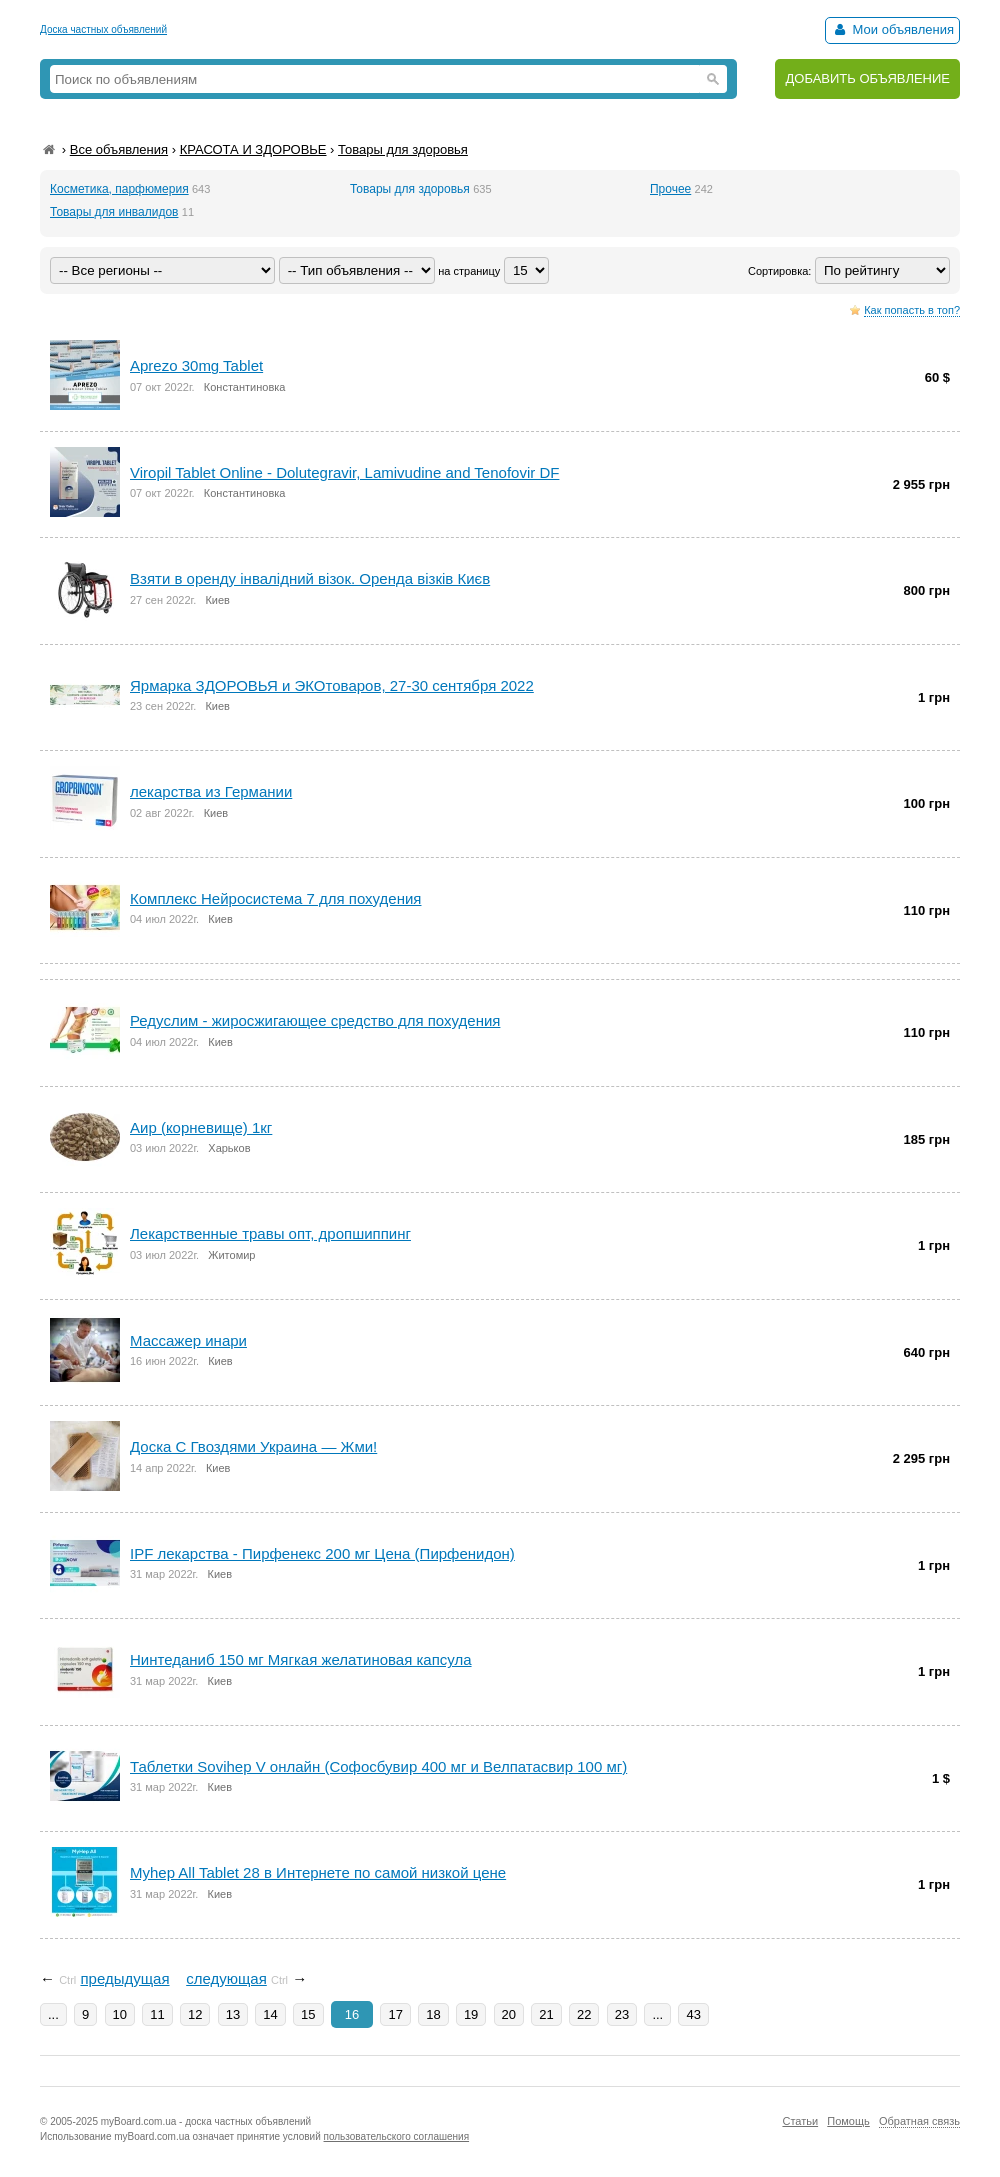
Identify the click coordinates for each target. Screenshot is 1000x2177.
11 (157, 2014)
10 (120, 2014)
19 (471, 2014)
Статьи (800, 2121)
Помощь (848, 2121)
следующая (226, 1978)
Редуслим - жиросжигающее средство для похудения (315, 1020)
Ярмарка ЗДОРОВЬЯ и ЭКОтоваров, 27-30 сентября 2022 (332, 685)
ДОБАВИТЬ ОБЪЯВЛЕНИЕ (867, 78)
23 (622, 2014)
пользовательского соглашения (397, 2136)
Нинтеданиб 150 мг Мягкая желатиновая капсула (301, 1659)
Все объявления (119, 149)
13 (233, 2014)
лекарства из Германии (211, 791)
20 (509, 2014)
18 (433, 2014)
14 (270, 2014)
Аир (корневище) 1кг (201, 1127)
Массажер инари (188, 1340)
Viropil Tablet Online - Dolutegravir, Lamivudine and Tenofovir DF (344, 472)
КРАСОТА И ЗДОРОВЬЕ (253, 149)
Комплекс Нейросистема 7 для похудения (275, 898)
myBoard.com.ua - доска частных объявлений (206, 2121)
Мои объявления (892, 29)
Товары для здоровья (403, 149)
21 (546, 2014)
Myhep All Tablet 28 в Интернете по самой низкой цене (318, 1872)
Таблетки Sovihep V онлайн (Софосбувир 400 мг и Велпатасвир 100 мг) (378, 1766)
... (53, 2014)
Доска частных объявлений (103, 29)
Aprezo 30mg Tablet (196, 365)
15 (308, 2014)
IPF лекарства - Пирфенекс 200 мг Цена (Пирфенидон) (322, 1553)
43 (693, 2014)
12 (195, 2014)
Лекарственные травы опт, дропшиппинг (270, 1233)
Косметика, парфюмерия (119, 189)
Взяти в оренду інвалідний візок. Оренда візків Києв (310, 578)
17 (395, 2014)
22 (584, 2014)
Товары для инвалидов (114, 212)
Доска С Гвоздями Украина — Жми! (253, 1446)
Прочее (670, 189)
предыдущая (124, 1978)
